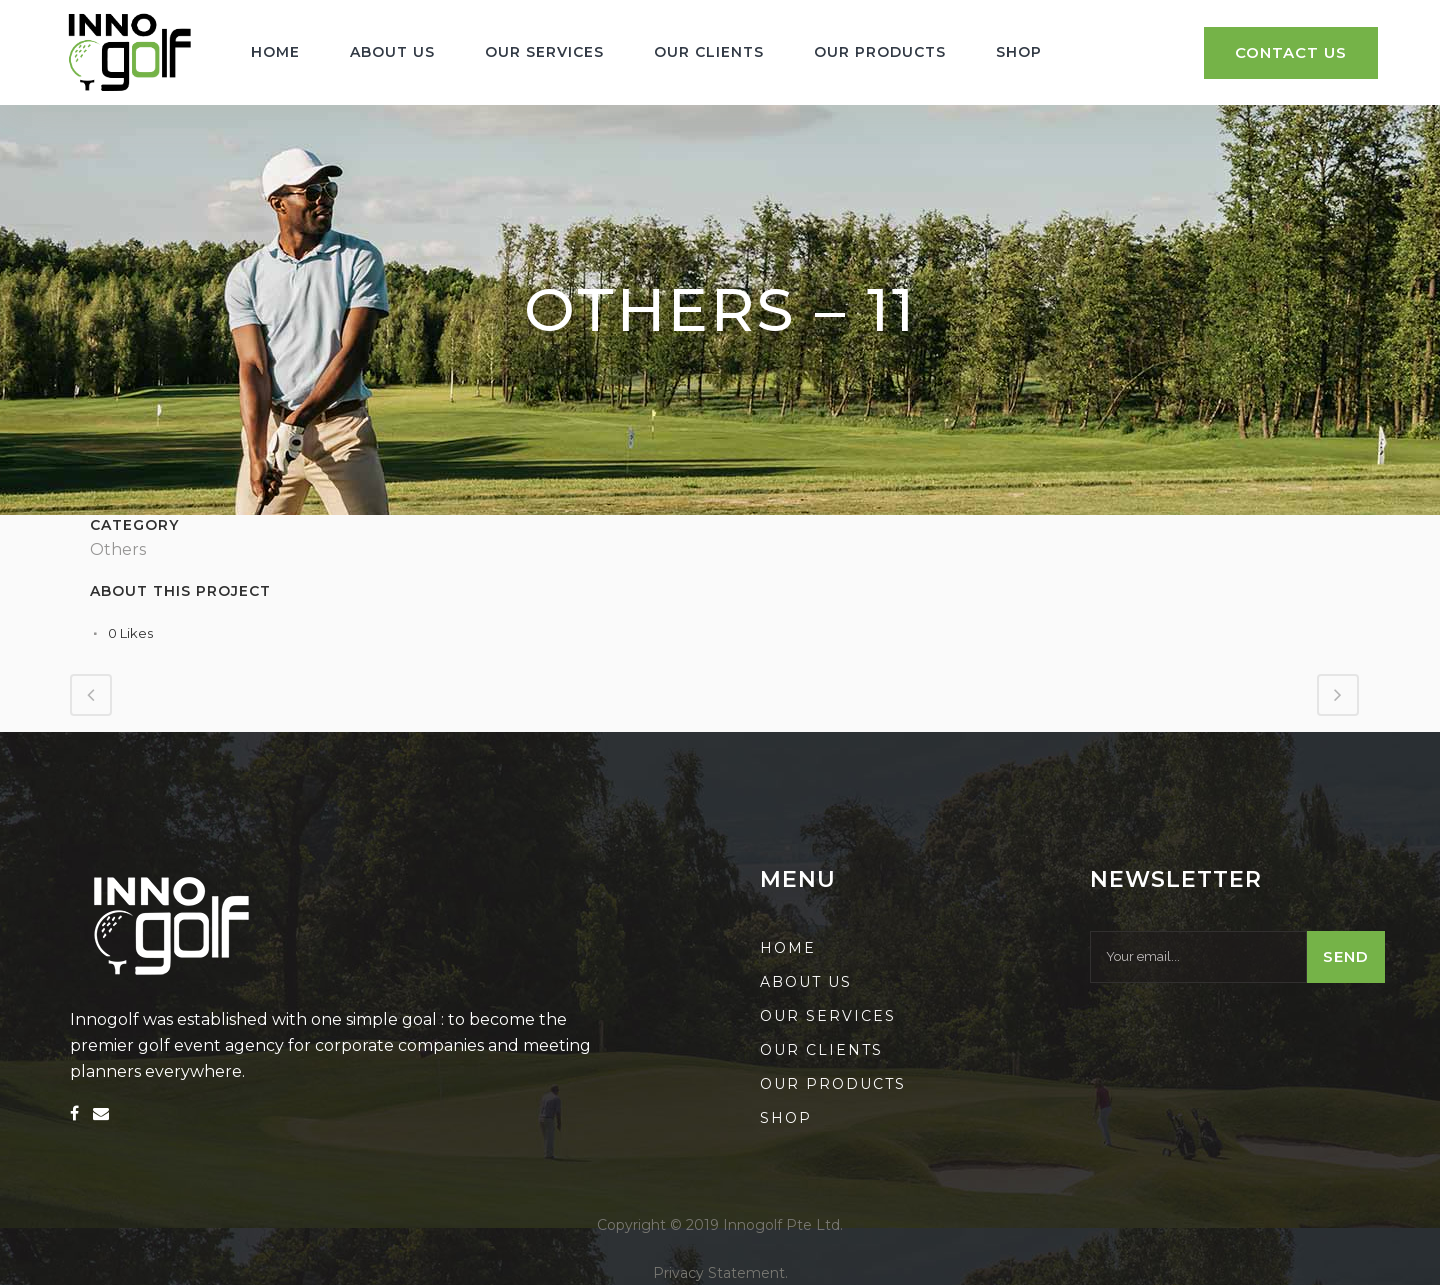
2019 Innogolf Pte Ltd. (764, 1225)
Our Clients (821, 1050)
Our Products (833, 1084)
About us (806, 982)
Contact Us (1291, 52)
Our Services (828, 1016)
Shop (786, 1118)
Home (788, 948)
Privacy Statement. (720, 1273)
